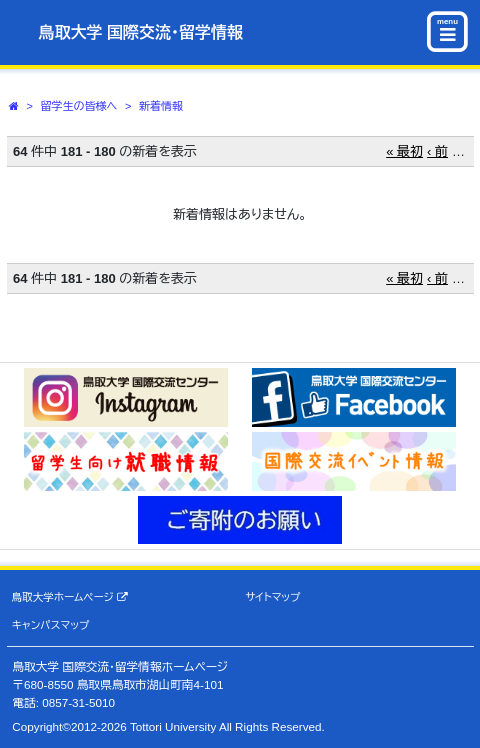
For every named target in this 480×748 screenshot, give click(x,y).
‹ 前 (437, 151)
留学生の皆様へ (79, 106)
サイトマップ (272, 597)
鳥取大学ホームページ (70, 597)
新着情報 (161, 106)
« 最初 (404, 151)
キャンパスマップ (51, 625)
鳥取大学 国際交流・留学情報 (141, 32)
